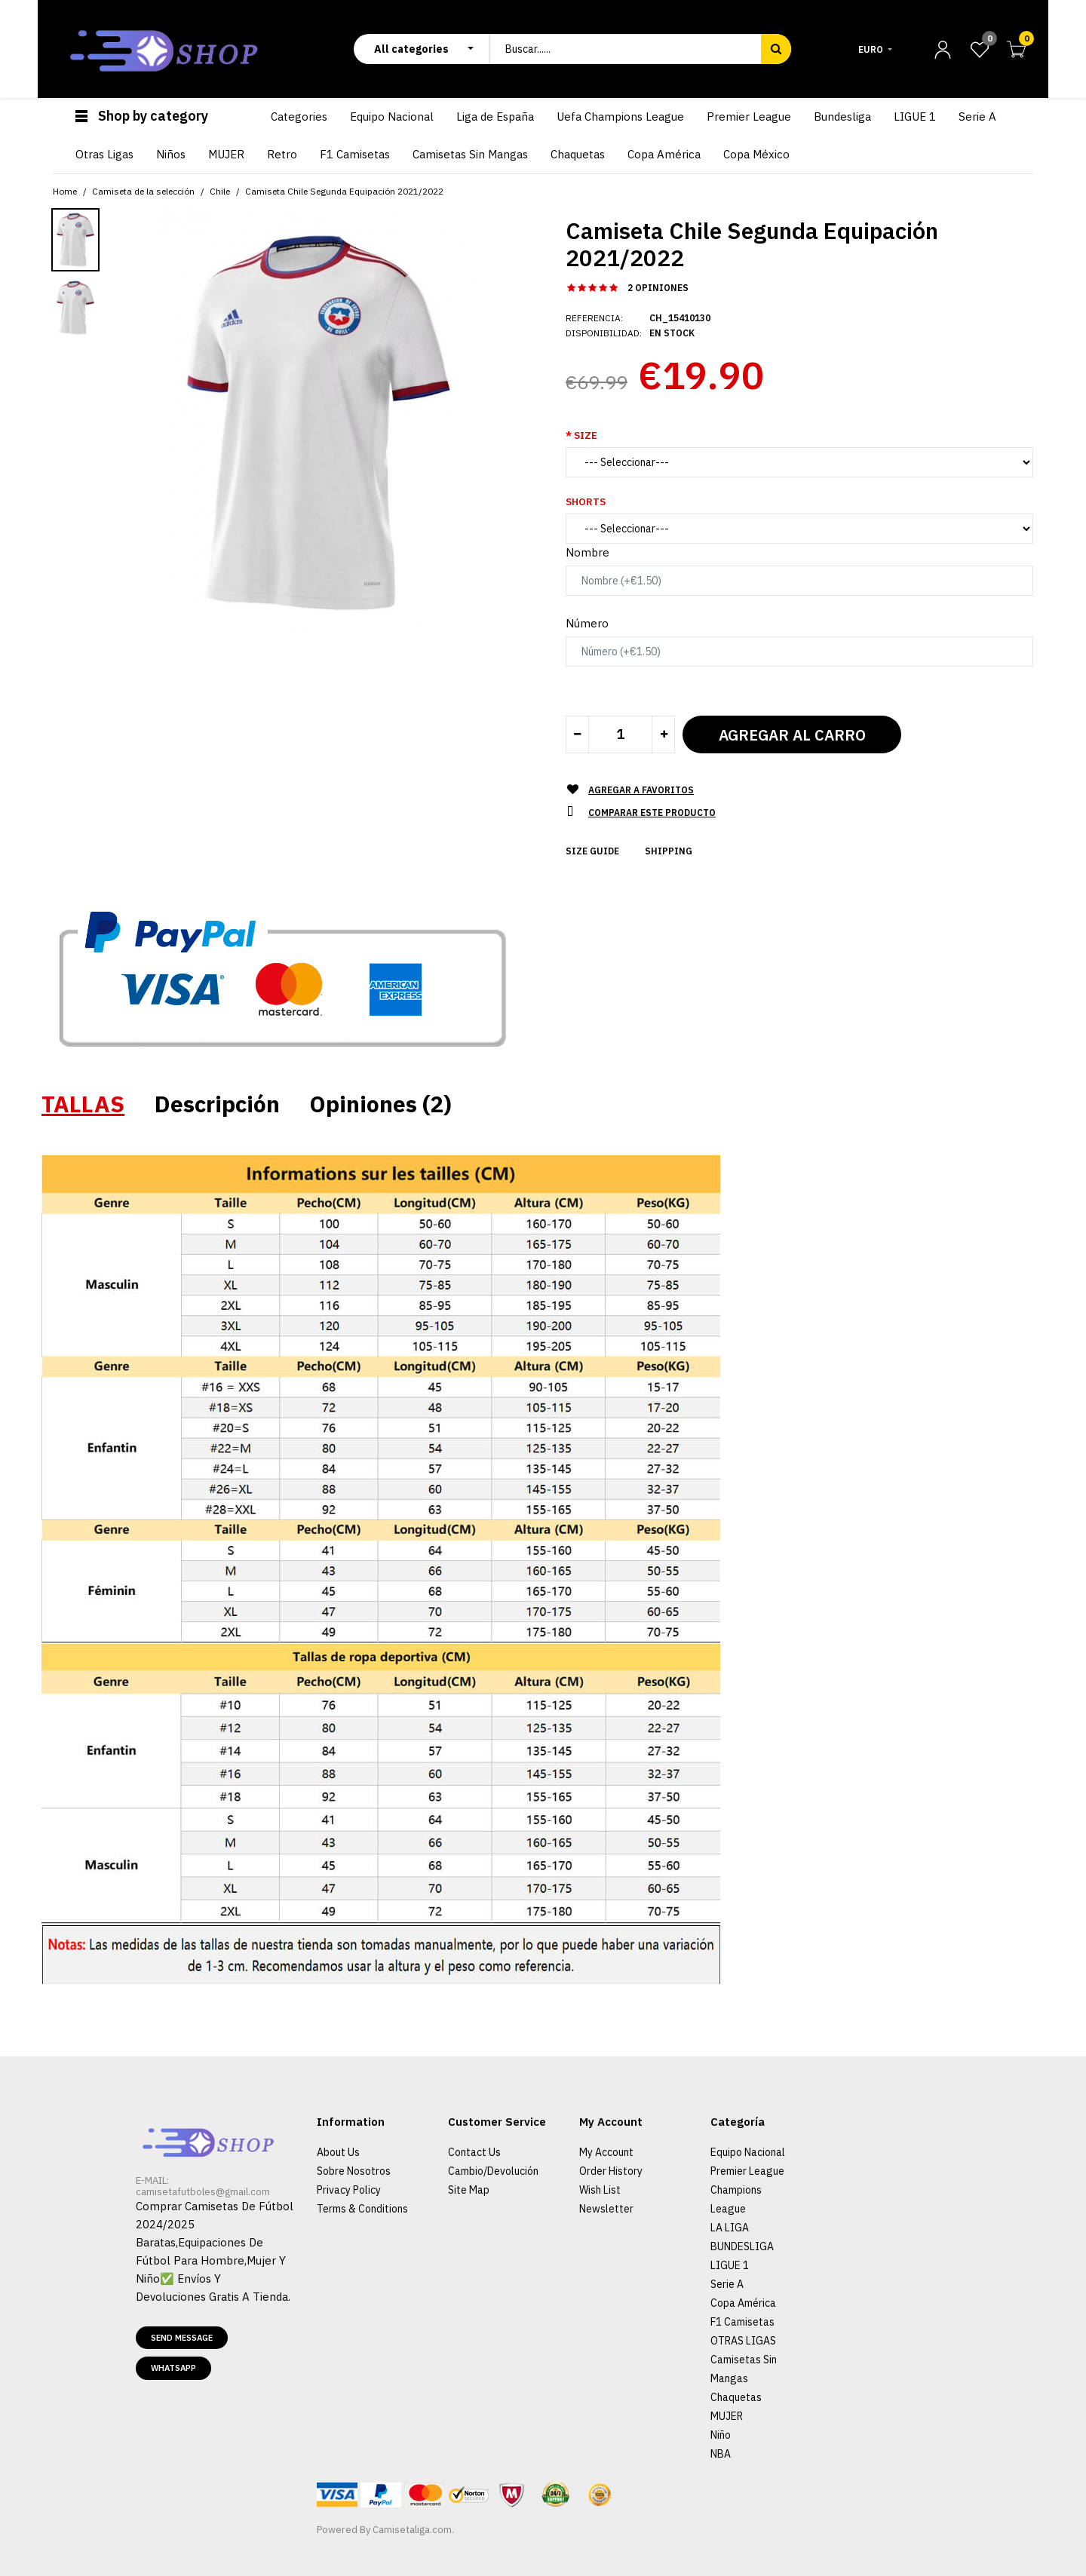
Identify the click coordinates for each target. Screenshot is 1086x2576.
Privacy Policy (349, 2190)
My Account (606, 2152)
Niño (720, 2435)
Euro (870, 49)
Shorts (586, 501)
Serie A (727, 2284)
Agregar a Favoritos (641, 790)
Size (585, 435)
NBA (720, 2454)
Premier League (747, 2171)
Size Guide (592, 851)
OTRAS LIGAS (743, 2341)
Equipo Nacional (747, 2152)
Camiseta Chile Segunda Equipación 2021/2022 (344, 191)
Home (65, 191)
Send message (182, 2337)
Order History (611, 2171)
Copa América (743, 2303)
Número (587, 623)
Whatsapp (173, 2368)
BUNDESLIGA (742, 2246)
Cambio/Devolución (493, 2171)
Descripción (217, 1103)
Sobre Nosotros (354, 2171)
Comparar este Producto (652, 812)
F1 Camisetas (742, 2322)
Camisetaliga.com (412, 2529)
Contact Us (474, 2152)
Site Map (468, 2190)
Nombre (587, 552)
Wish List (600, 2190)
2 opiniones (658, 287)
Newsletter (606, 2209)
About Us (338, 2152)
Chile (220, 191)
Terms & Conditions (362, 2209)
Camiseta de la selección (143, 191)
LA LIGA (729, 2227)
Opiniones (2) (381, 1103)
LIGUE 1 (729, 2265)
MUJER (726, 2416)
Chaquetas (736, 2397)
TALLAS (82, 1103)
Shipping (668, 851)
